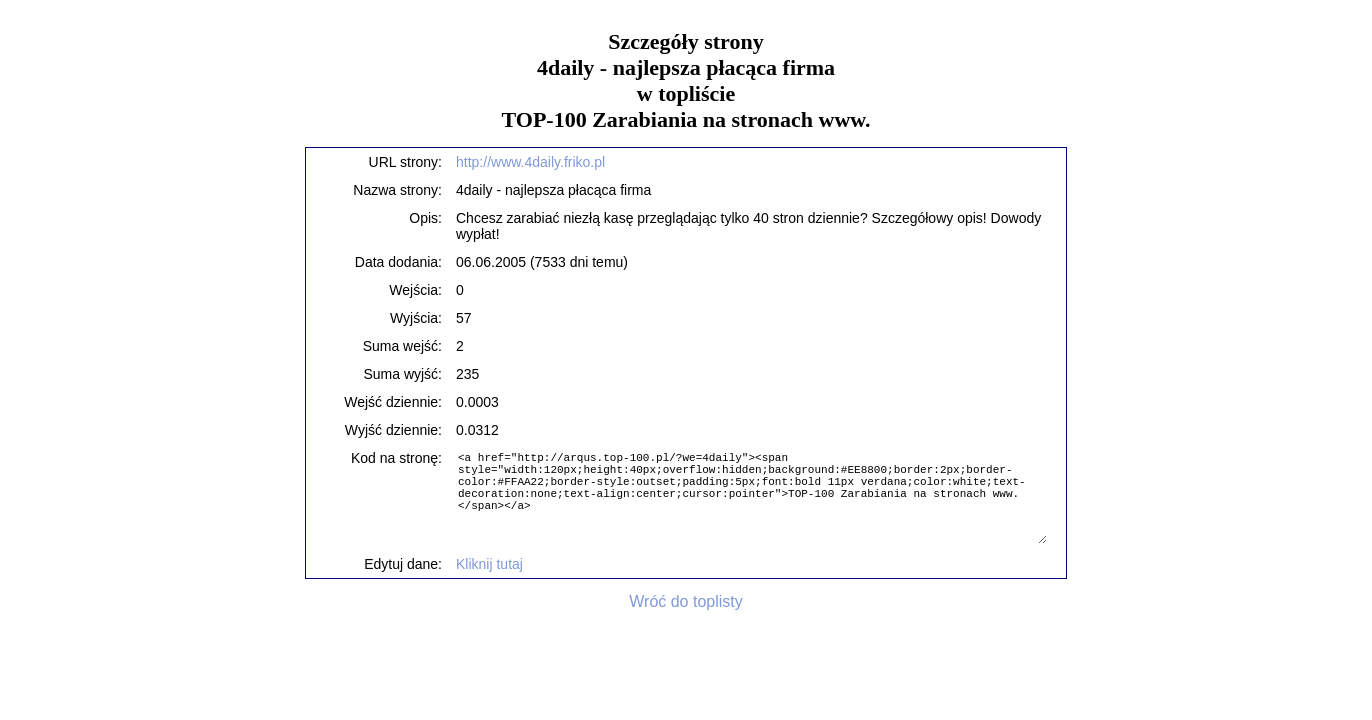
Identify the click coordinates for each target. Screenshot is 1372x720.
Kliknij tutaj (489, 564)
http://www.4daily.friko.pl (530, 162)
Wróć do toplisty (686, 601)
